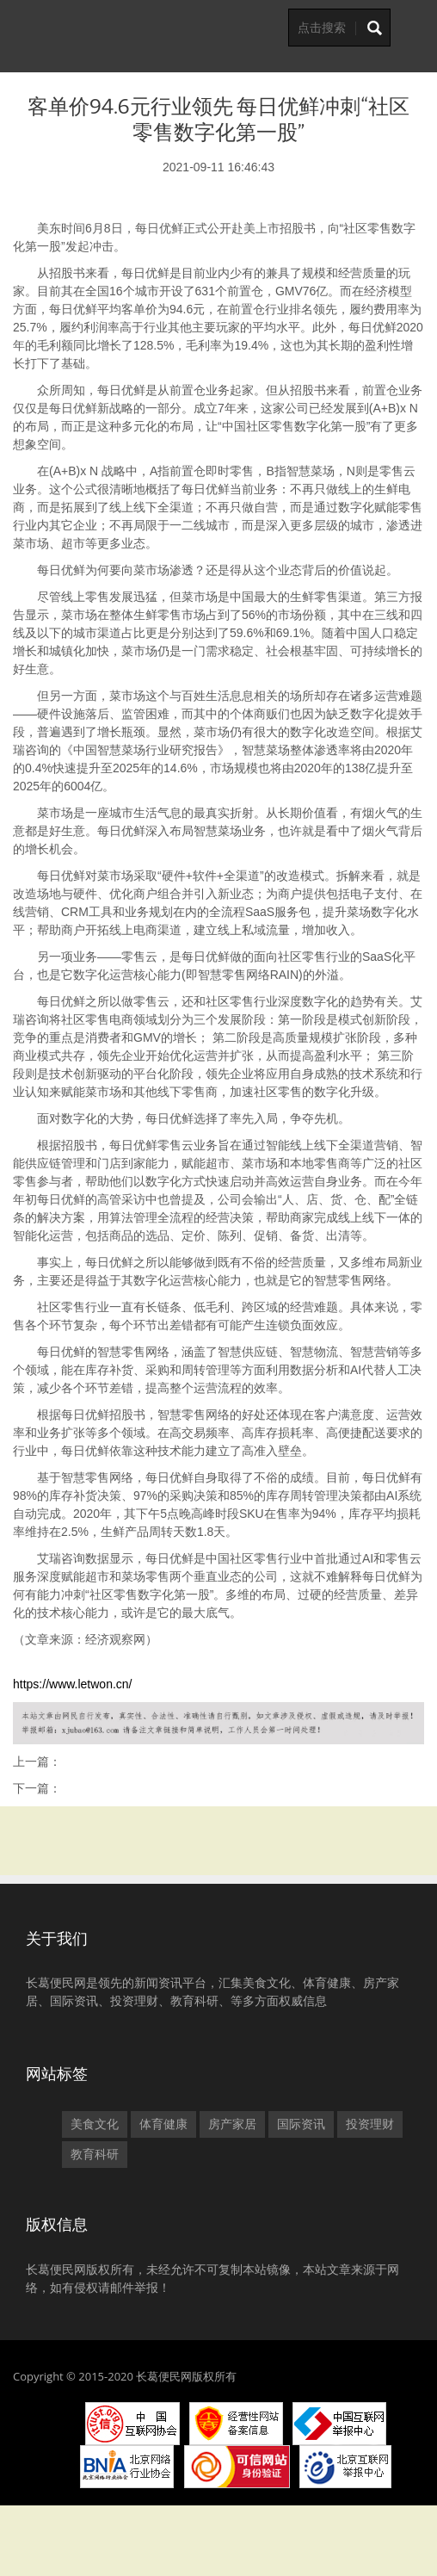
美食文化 (95, 2124)
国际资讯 (301, 2124)
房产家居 (232, 2124)
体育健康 (163, 2124)
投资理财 (370, 2124)
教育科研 (95, 2154)
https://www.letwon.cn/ (72, 1684)
